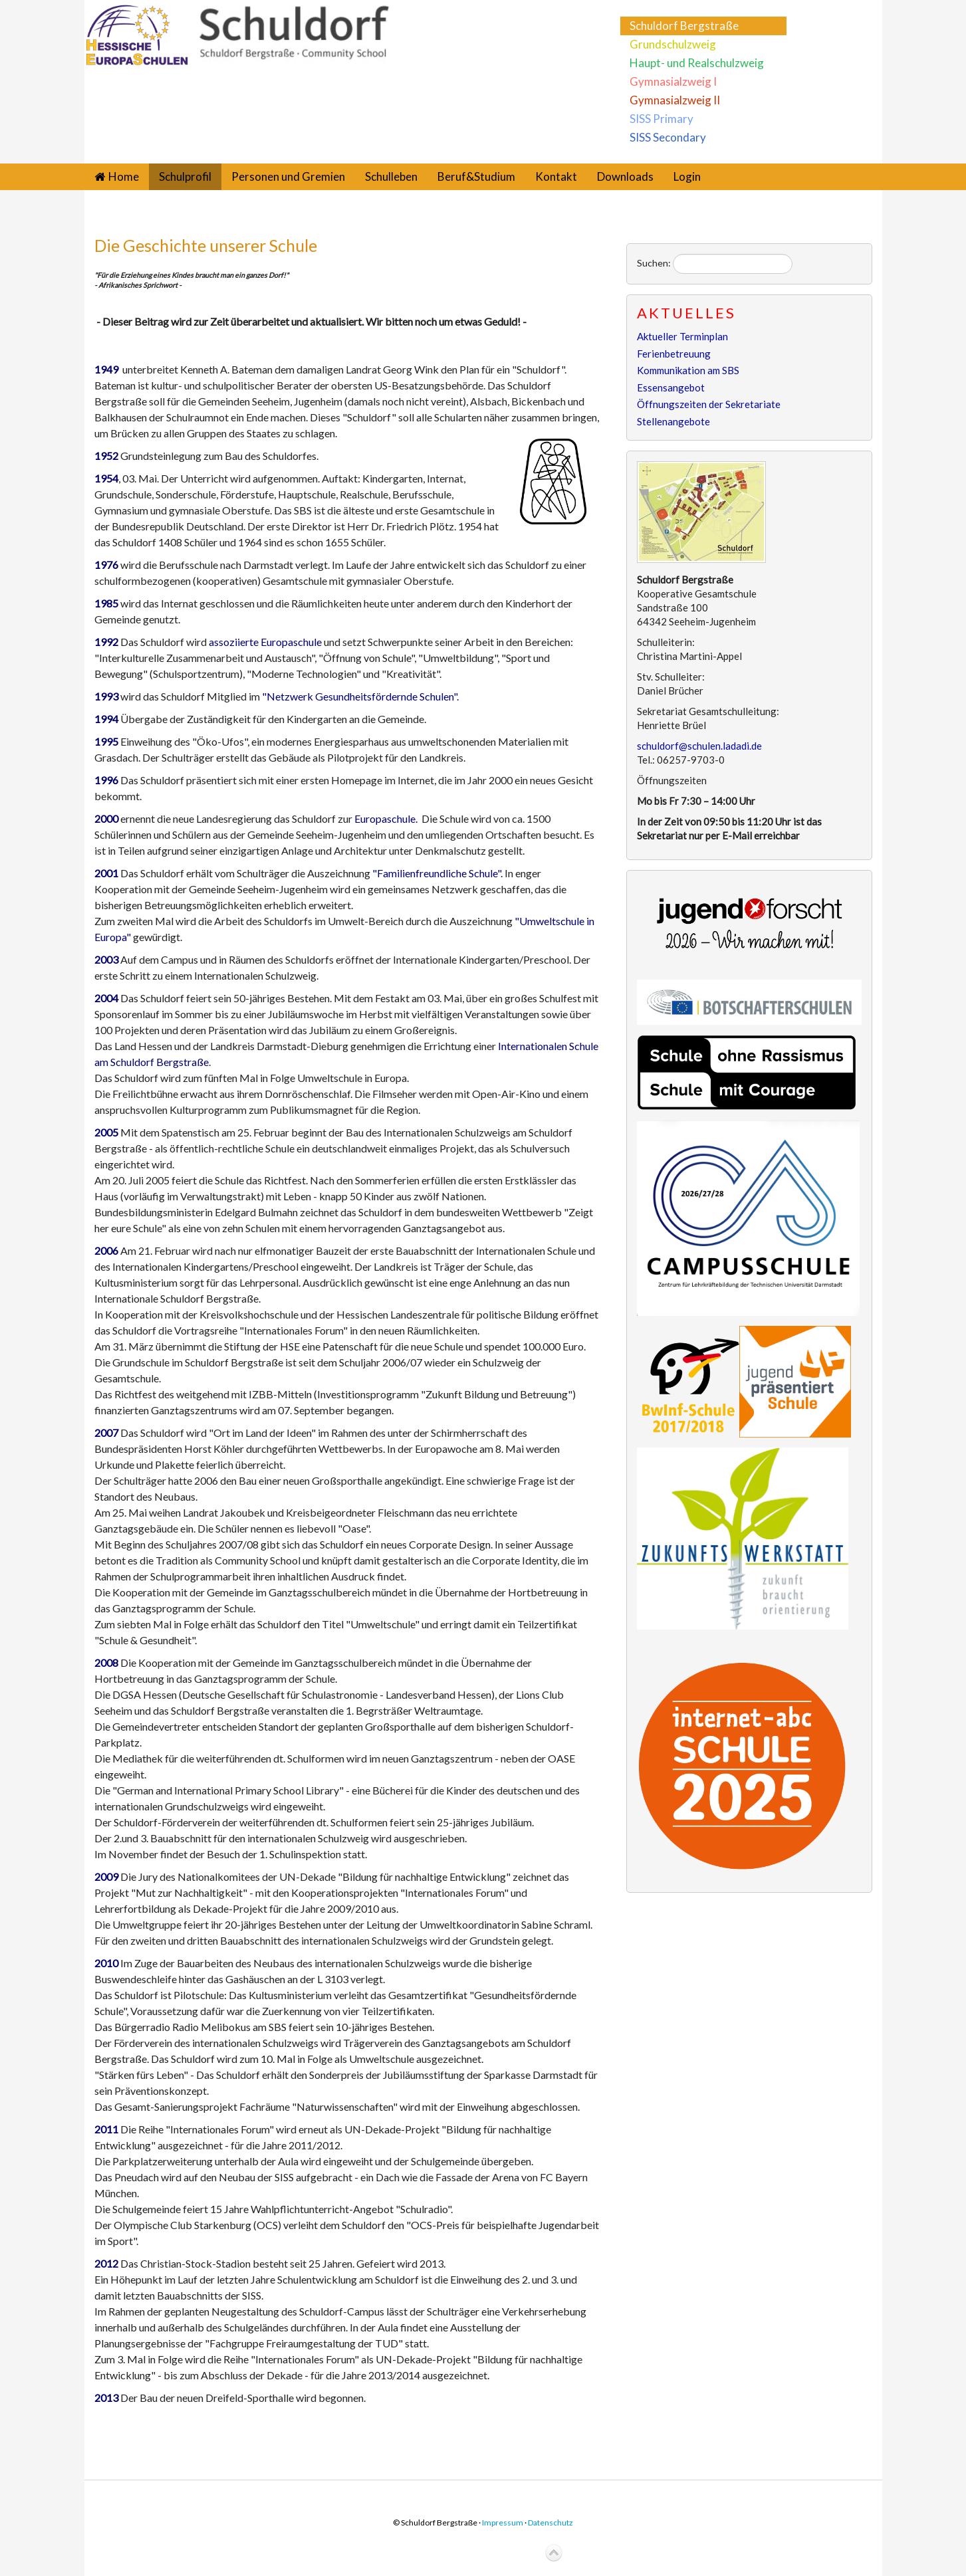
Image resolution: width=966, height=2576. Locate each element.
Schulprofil (185, 176)
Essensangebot (671, 387)
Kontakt (556, 176)
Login (687, 176)
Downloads (625, 176)
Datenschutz (550, 2522)
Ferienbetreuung (674, 354)
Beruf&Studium (476, 176)
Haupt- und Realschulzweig (697, 63)
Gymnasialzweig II (675, 100)
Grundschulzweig (673, 44)
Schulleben (391, 176)
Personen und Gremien (288, 176)
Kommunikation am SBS (688, 370)
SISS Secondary (668, 137)
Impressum (502, 2522)
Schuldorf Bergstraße (684, 26)
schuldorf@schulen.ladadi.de (699, 746)
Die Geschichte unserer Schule (205, 245)
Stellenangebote (673, 421)
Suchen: (654, 262)
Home (123, 176)
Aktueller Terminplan (682, 336)
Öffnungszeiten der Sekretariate (709, 404)
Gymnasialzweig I (673, 81)
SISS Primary (661, 119)
